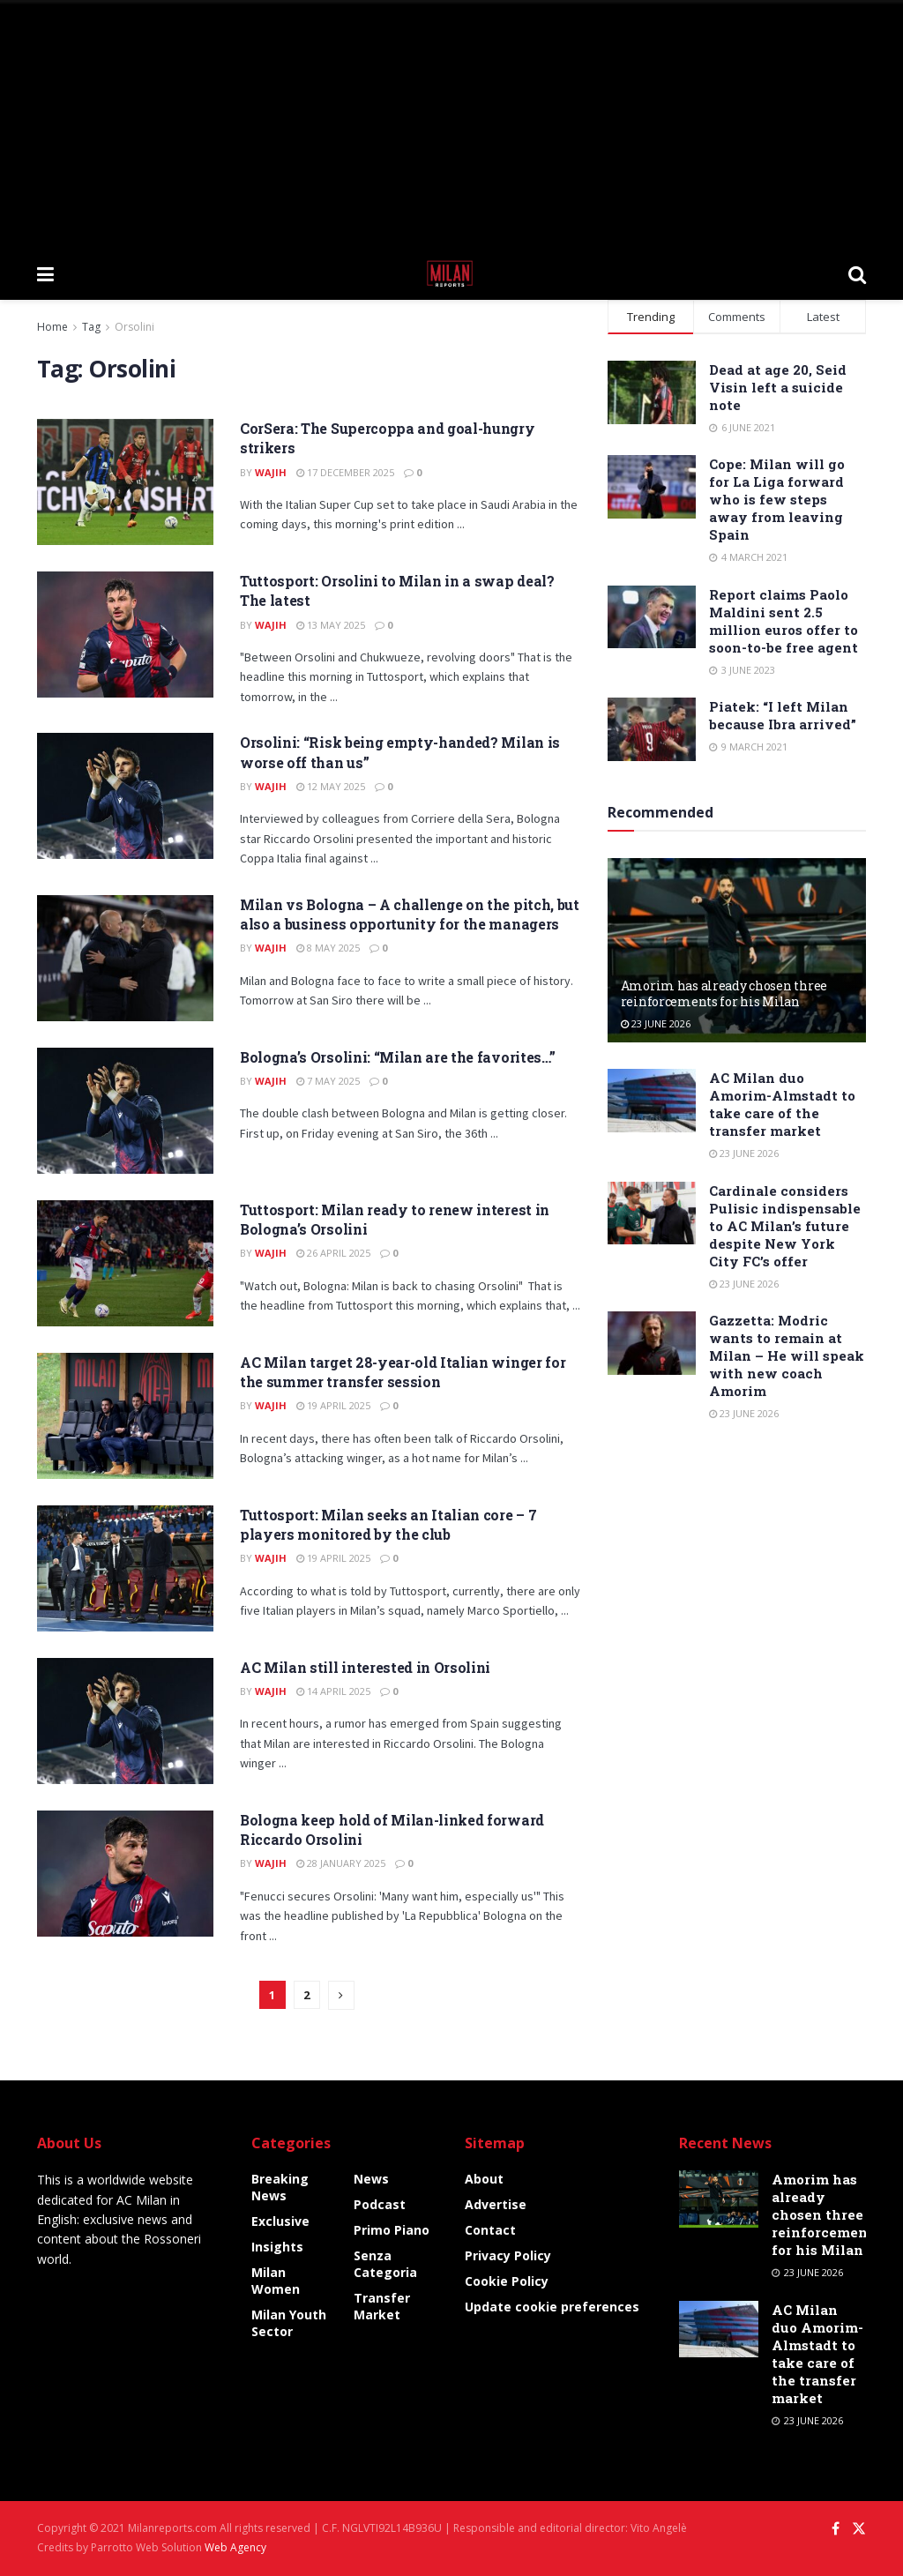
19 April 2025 (333, 1405)
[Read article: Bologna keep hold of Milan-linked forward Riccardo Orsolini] (125, 1874)
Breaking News (280, 2187)
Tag (91, 326)
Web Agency (235, 2547)
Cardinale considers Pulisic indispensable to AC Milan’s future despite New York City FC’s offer (785, 1226)
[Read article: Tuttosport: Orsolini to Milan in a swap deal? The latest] (125, 634)
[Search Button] (857, 273)
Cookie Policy (507, 2281)
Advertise (495, 2204)
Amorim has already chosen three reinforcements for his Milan (724, 993)
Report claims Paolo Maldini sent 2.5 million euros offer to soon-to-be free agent (783, 621)
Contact (490, 2229)
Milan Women (275, 2280)
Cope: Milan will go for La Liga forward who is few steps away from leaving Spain (777, 499)
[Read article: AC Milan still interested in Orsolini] (125, 1721)
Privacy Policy (508, 2255)
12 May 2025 (330, 786)
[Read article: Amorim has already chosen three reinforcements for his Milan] (737, 950)
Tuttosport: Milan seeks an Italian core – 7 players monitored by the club (388, 1524)
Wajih (271, 472)
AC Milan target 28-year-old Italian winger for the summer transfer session (402, 1372)
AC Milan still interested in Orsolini (365, 1667)
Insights (277, 2246)
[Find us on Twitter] (859, 2529)
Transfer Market (382, 2306)
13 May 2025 (330, 624)
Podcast (380, 2204)
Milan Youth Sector (288, 2323)
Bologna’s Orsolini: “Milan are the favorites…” (397, 1057)
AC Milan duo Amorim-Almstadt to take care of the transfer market (782, 1104)
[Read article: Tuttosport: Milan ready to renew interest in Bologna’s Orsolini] (125, 1263)
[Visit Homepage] (451, 273)
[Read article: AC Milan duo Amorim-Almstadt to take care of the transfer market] (652, 1100)
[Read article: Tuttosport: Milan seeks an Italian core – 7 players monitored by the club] (125, 1568)
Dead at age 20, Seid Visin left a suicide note (778, 387)
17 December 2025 (345, 472)
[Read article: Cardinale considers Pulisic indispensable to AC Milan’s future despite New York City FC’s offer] (652, 1213)
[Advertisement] (451, 123)
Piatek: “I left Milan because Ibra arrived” (782, 715)
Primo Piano (391, 2229)
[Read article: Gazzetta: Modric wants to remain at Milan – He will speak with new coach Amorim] (652, 1343)
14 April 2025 (333, 1691)
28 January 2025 (340, 1863)
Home (52, 326)
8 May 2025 (328, 947)
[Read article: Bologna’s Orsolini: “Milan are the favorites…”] (125, 1111)
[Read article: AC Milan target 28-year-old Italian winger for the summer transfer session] (125, 1416)
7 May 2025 (328, 1080)
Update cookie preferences (552, 2306)
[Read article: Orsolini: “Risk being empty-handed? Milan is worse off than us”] (125, 796)
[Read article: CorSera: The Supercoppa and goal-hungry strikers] (125, 482)
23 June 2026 (655, 1023)
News (371, 2178)
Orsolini (134, 326)
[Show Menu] (45, 273)
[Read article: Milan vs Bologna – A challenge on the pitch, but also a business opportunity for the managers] (125, 958)
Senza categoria (385, 2264)
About (484, 2178)
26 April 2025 (333, 1252)
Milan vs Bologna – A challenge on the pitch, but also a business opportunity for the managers (409, 914)
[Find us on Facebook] (836, 2529)
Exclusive (280, 2221)
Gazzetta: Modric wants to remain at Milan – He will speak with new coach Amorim (786, 1355)
